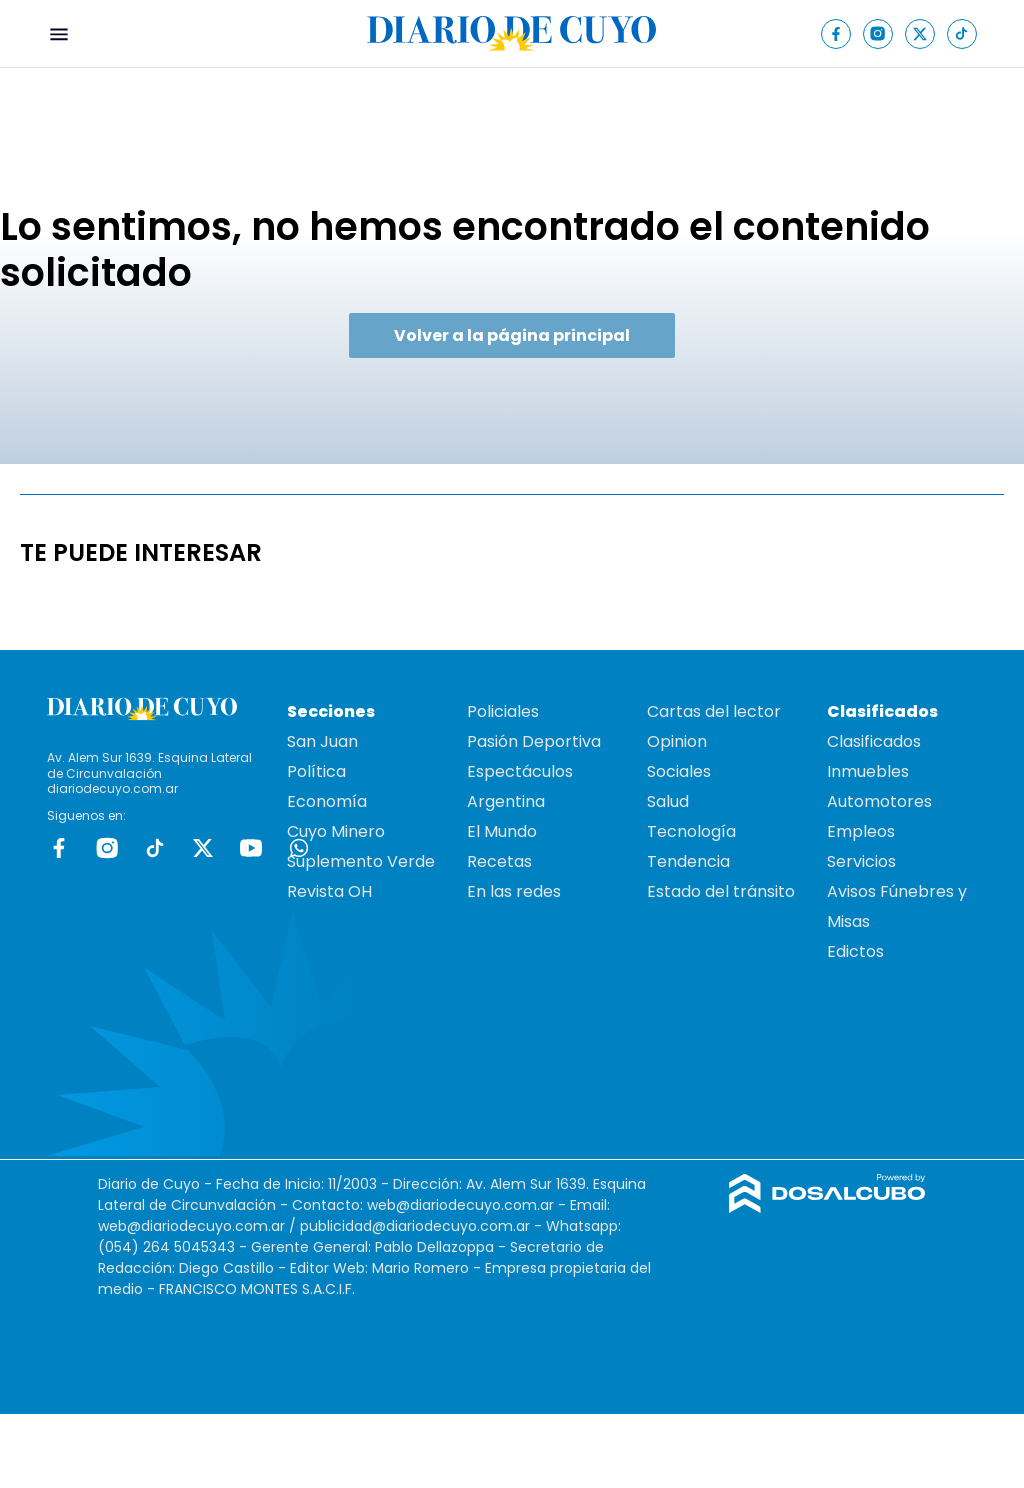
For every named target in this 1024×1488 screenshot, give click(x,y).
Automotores (879, 801)
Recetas (499, 861)
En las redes (514, 891)
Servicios (861, 861)
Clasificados (874, 741)
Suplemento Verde (361, 861)
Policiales (503, 711)
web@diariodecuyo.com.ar (460, 1205)
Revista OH (329, 891)
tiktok (155, 848)
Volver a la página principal (512, 335)
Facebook (59, 848)
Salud (668, 801)
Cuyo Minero (336, 831)
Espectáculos (520, 771)
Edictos (855, 951)
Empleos (861, 831)
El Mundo (502, 831)
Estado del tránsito (721, 891)
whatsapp (299, 848)
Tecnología (691, 831)
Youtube (251, 848)
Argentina (506, 801)
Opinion (677, 741)
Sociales (679, 771)
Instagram (107, 848)
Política (316, 771)
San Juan (322, 741)
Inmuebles (868, 771)
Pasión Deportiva (534, 741)
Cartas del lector (714, 711)
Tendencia (688, 861)
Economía (327, 801)
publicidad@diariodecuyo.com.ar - (423, 1226)
